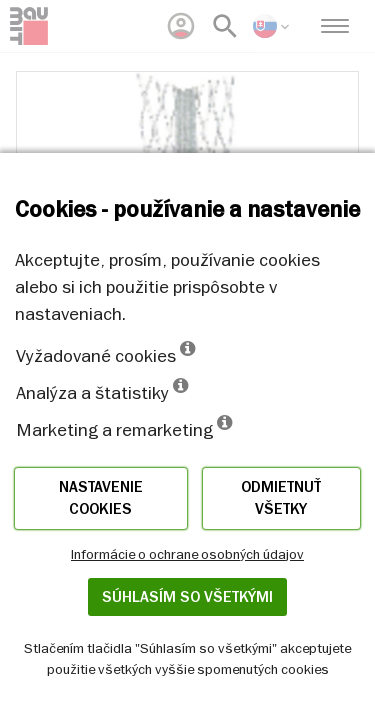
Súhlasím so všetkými (187, 597)
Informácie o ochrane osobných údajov (187, 554)
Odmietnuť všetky (281, 498)
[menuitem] (181, 26)
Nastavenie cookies (101, 498)
